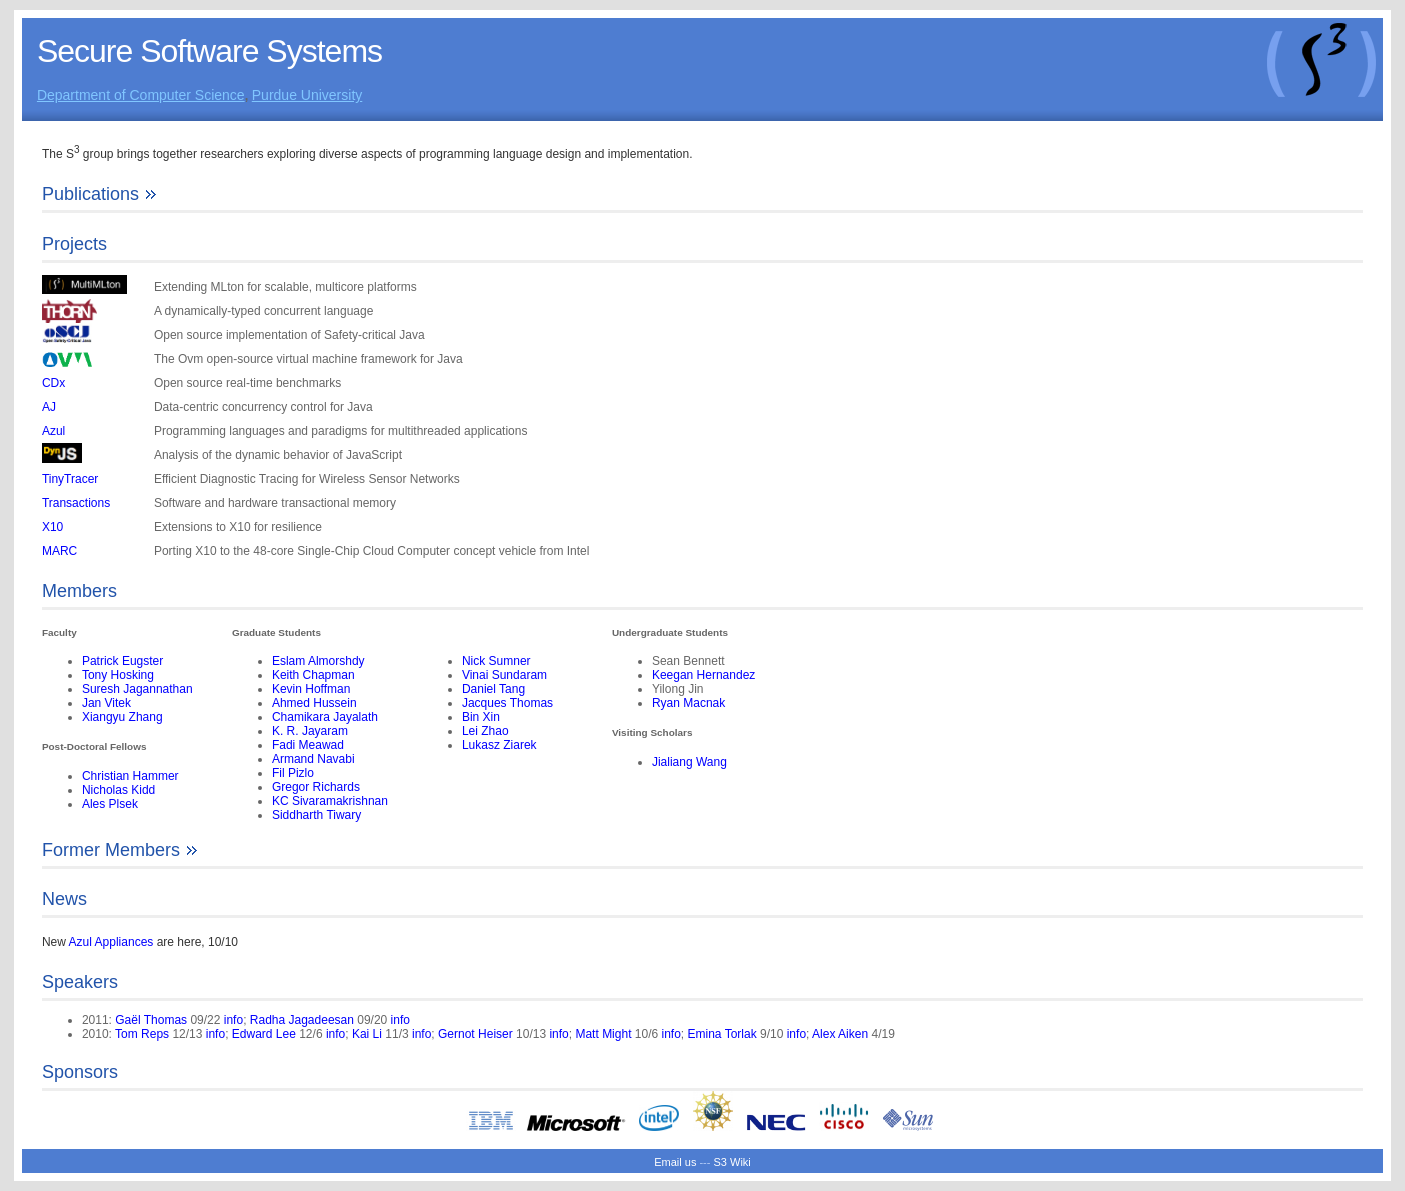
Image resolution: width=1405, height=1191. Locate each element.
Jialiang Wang (689, 762)
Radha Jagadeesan (302, 1020)
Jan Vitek (106, 703)
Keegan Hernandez (703, 675)
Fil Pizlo (293, 773)
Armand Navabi (313, 759)
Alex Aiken (840, 1034)
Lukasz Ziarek (499, 745)
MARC (59, 551)
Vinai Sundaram (504, 675)
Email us (675, 1162)
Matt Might (603, 1034)
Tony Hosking (118, 675)
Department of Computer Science (141, 95)
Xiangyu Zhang (122, 717)
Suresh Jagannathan (137, 689)
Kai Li (367, 1034)
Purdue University (307, 95)
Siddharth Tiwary (316, 815)
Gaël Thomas (151, 1020)
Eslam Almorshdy (318, 661)
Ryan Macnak (688, 703)
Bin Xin (481, 717)
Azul (53, 431)
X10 (52, 527)
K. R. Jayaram (310, 731)
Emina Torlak (722, 1034)
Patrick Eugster (122, 661)
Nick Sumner (496, 661)
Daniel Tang (493, 689)
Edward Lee (264, 1034)
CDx (53, 383)
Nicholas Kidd (118, 790)
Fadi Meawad (308, 745)
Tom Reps (142, 1034)
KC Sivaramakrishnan (330, 801)
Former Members (120, 850)
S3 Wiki (732, 1162)
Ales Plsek (110, 804)
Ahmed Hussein (314, 703)
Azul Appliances (111, 942)
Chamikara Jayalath (325, 717)
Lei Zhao (485, 731)
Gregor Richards (316, 787)
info (233, 1020)
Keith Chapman (313, 675)
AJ (49, 407)
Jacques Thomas (507, 703)
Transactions (76, 503)
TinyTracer (70, 479)
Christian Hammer (130, 776)
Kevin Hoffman (311, 689)
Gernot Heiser (475, 1034)
